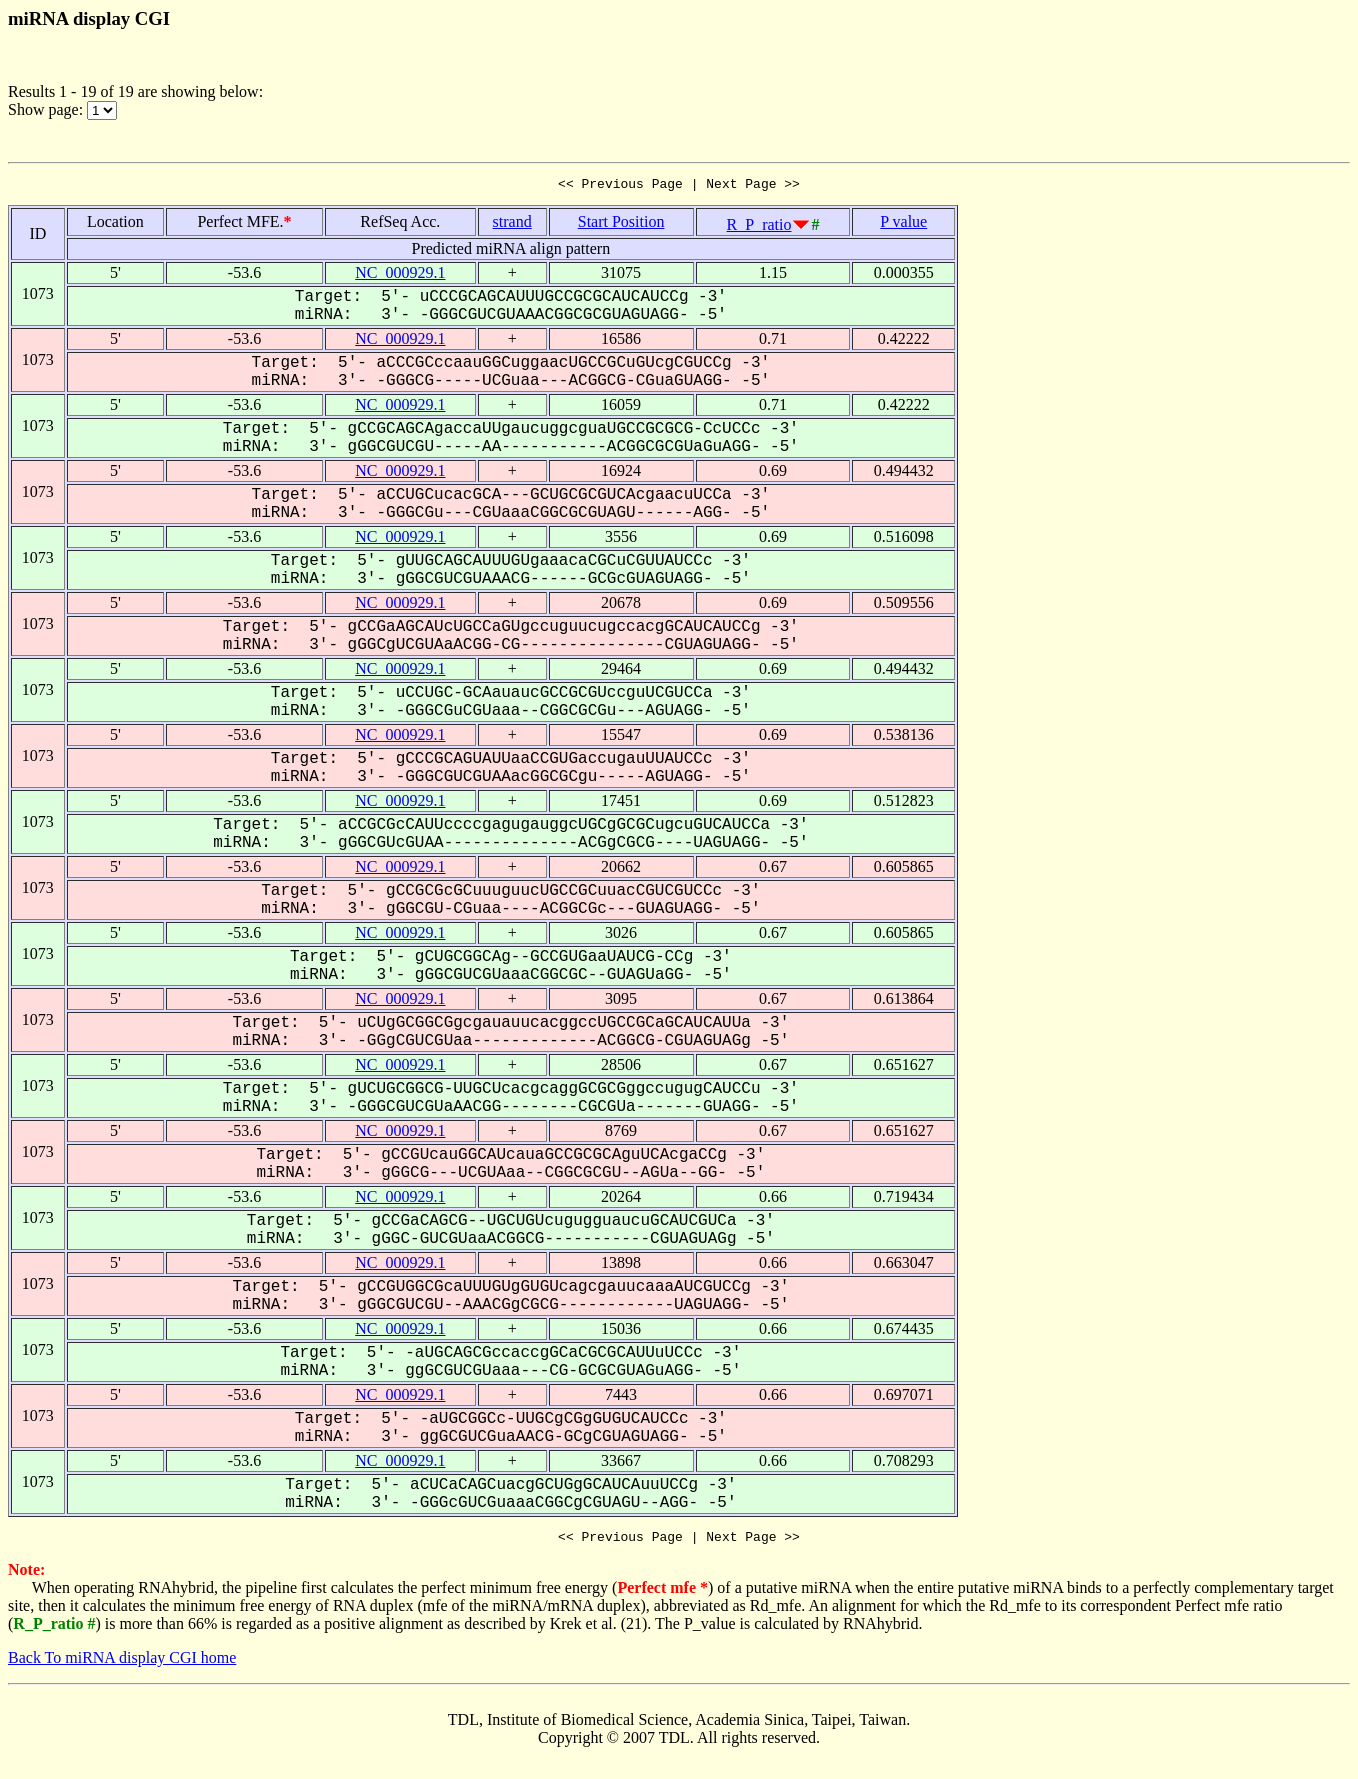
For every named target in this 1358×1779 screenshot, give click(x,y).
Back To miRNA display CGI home (122, 1663)
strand (512, 224)
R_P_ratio (759, 227)
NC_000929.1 (400, 275)
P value (903, 224)
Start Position (621, 224)
